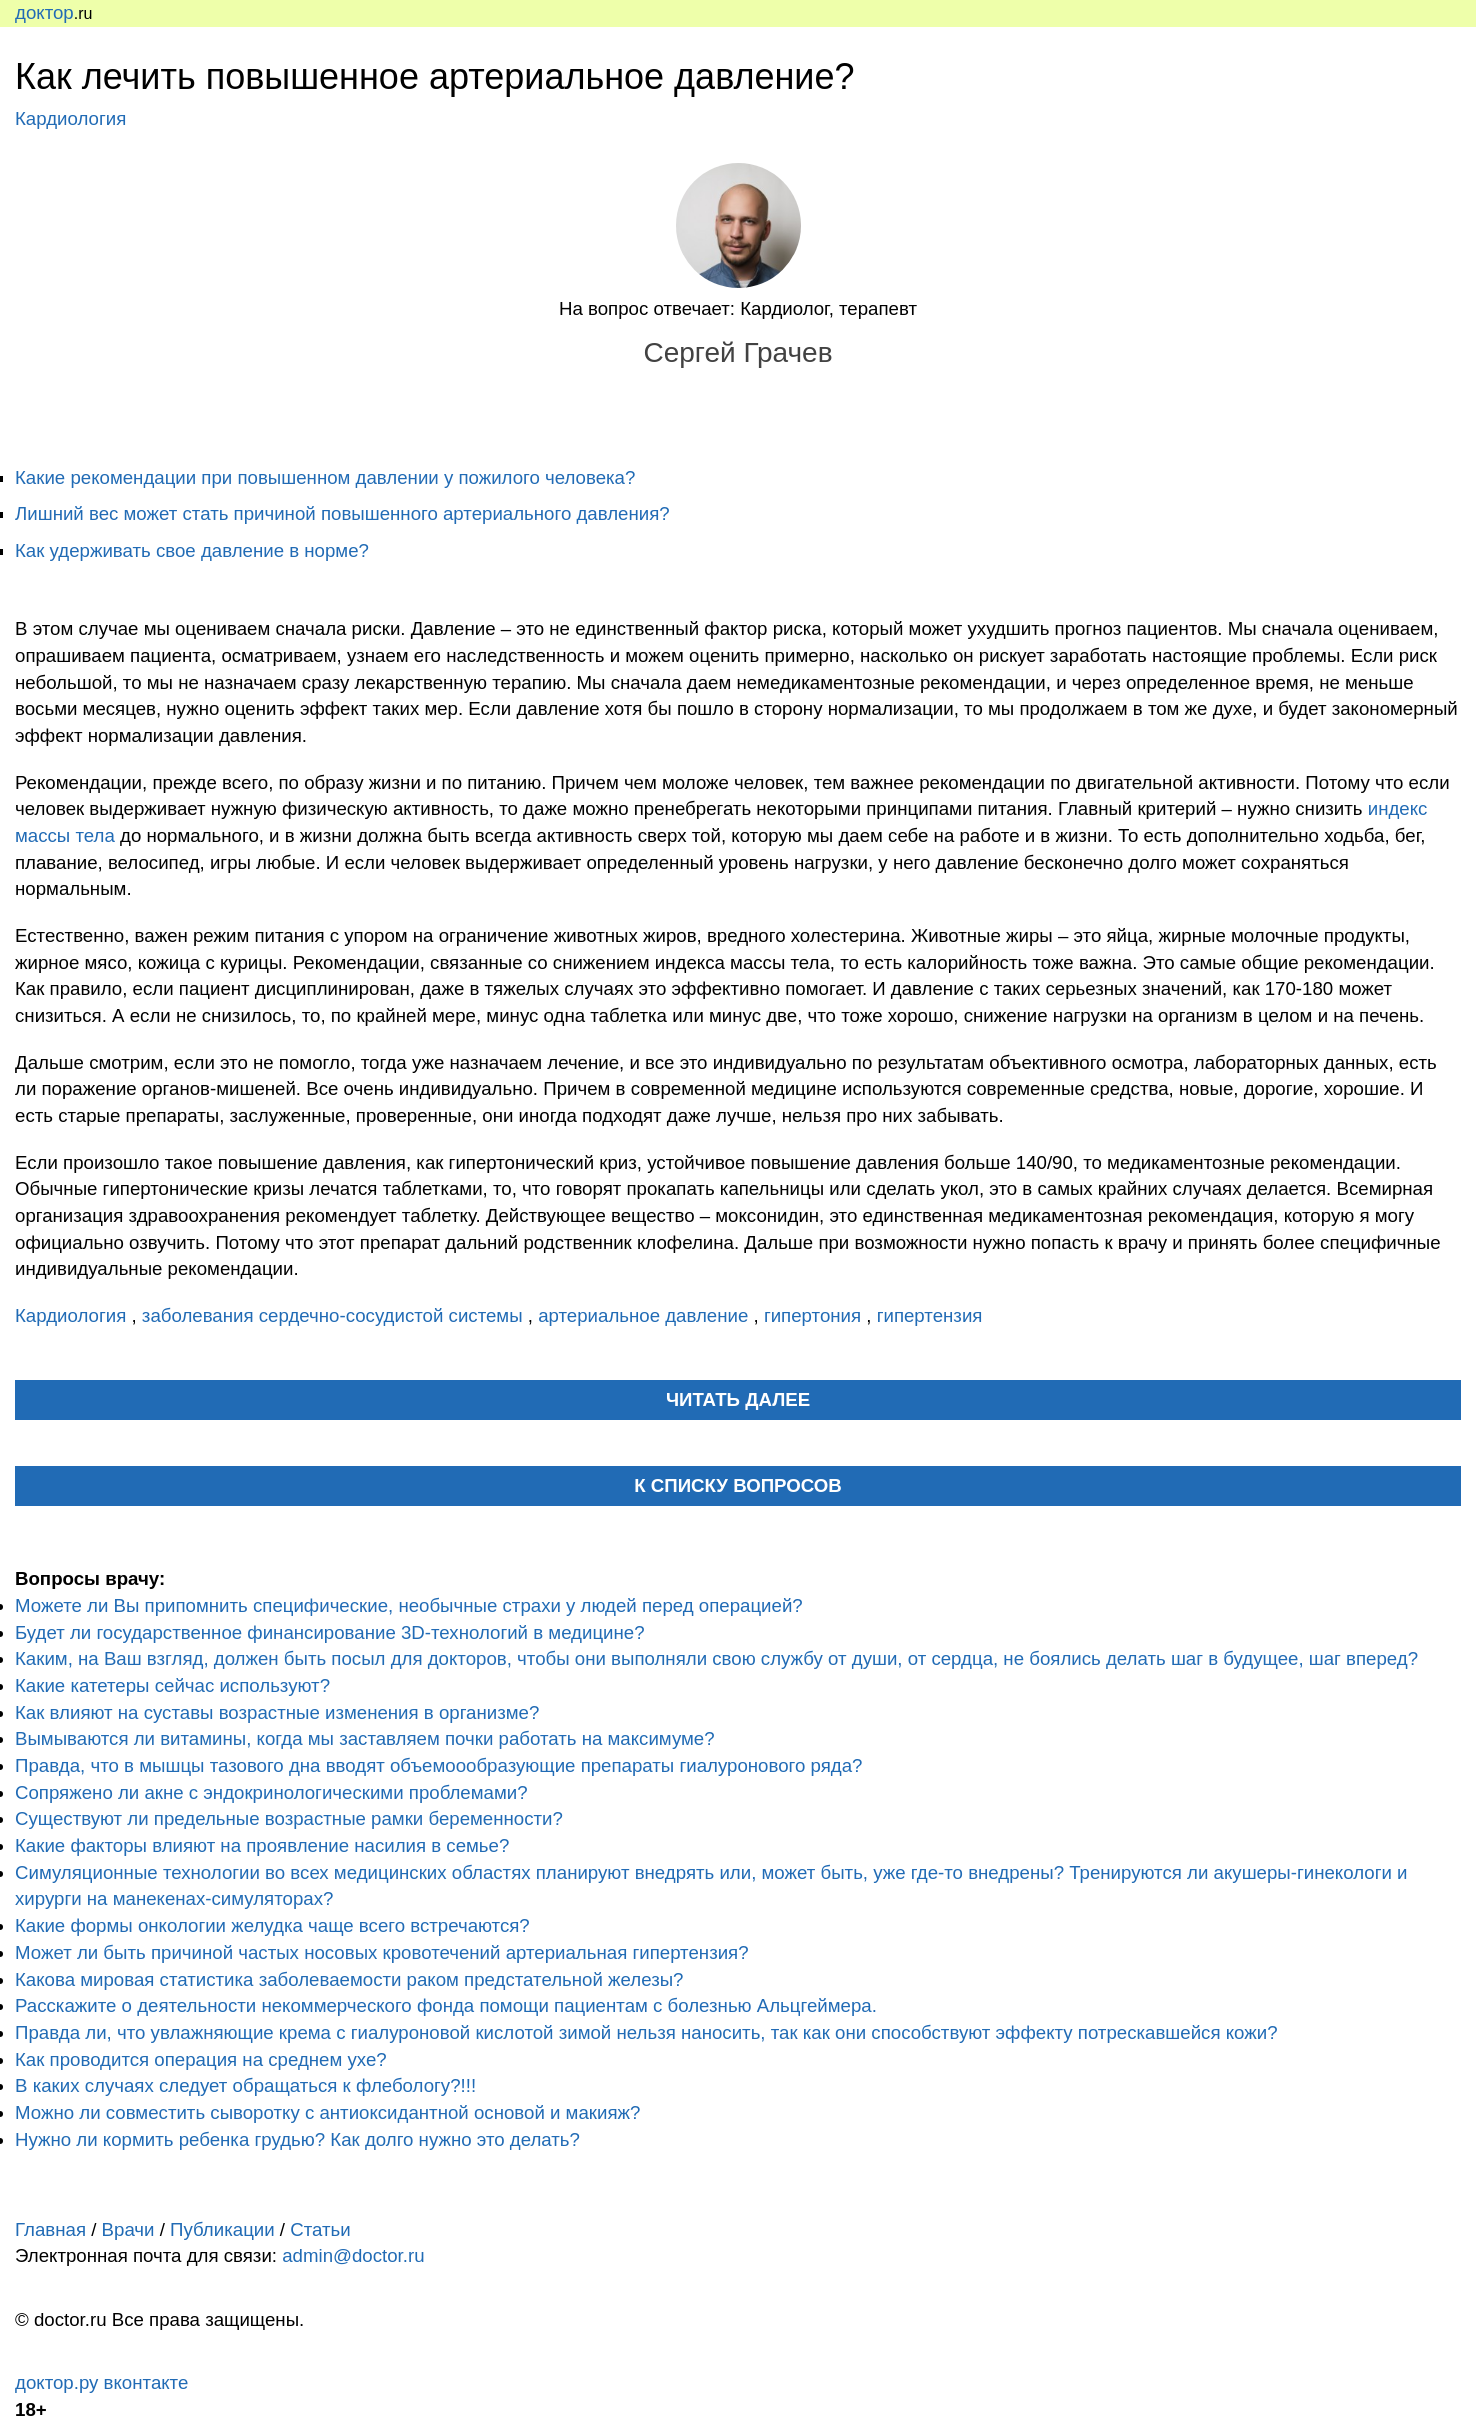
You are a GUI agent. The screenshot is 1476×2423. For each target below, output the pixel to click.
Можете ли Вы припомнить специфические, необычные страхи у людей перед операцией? (409, 1605)
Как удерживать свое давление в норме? (192, 550)
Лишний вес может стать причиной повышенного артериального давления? (342, 513)
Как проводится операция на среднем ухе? (201, 2059)
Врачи (128, 2229)
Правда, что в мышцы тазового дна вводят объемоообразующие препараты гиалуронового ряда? (438, 1765)
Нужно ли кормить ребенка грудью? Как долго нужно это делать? (297, 2139)
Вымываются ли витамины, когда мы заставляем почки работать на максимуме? (365, 1738)
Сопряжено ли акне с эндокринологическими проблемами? (271, 1792)
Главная (50, 2229)
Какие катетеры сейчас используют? (172, 1685)
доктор (44, 12)
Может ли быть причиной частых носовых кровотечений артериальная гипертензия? (382, 1952)
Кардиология (70, 118)
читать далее (738, 1399)
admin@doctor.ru (353, 2255)
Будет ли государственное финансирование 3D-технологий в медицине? (330, 1632)
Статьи (320, 2229)
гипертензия (930, 1315)
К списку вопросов (738, 1485)
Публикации (222, 2229)
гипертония (815, 1315)
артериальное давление (645, 1315)
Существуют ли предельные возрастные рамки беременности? (289, 1818)
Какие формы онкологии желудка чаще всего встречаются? (272, 1925)
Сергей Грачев (737, 352)
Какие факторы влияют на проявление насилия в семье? (262, 1845)
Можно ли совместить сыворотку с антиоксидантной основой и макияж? (327, 2112)
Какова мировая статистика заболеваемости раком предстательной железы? (349, 1979)
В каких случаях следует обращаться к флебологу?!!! (245, 2085)
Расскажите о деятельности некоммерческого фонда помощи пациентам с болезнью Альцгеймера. (446, 2005)
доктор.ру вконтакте (101, 2382)
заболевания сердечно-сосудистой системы (335, 1315)
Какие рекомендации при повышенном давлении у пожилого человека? (325, 477)
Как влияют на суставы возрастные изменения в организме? (277, 1712)
